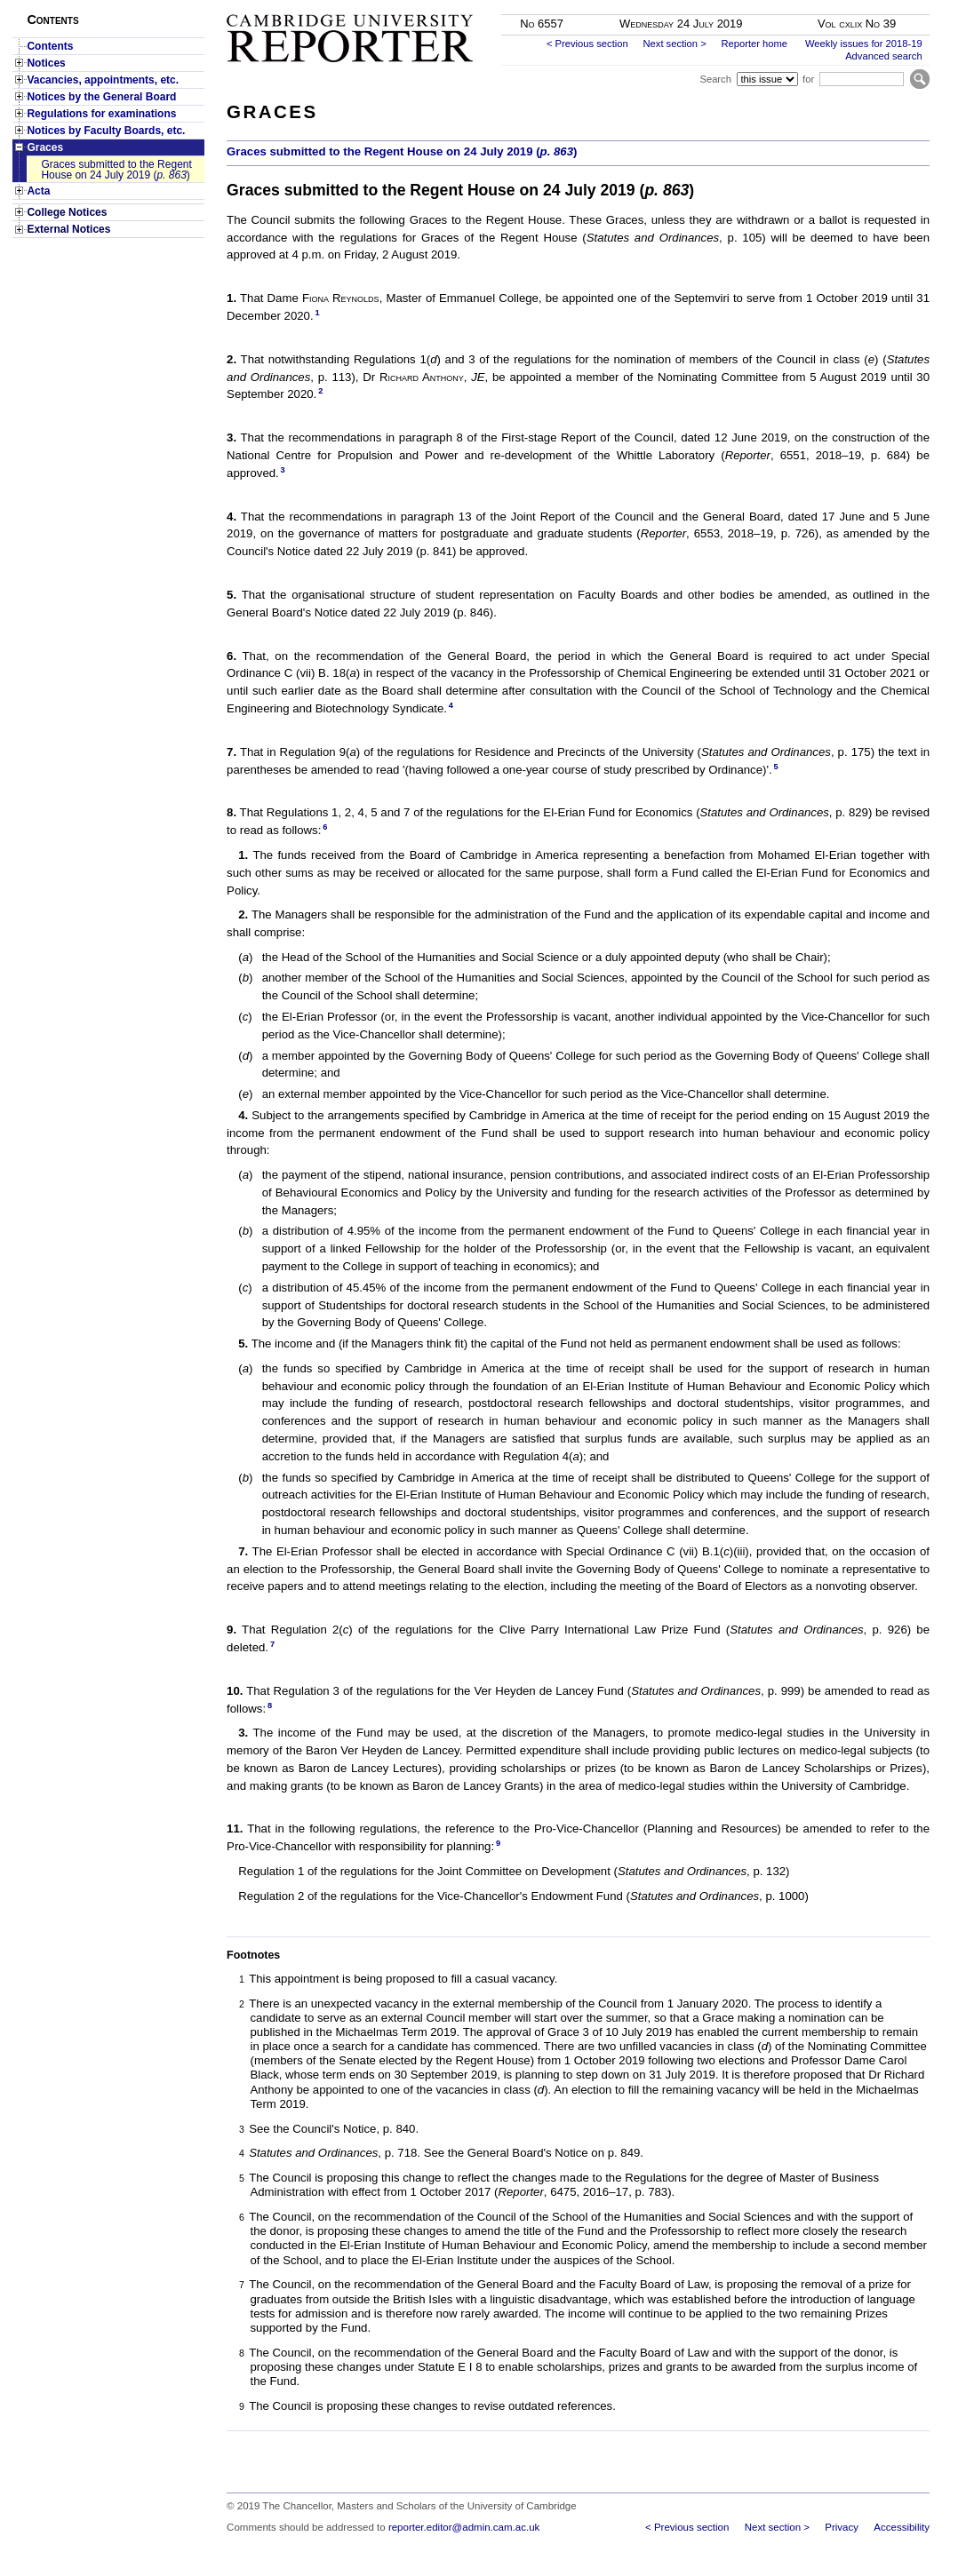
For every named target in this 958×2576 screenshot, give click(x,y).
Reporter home (754, 43)
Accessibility (902, 2527)
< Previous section (587, 43)
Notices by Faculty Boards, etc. (106, 130)
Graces (45, 147)
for (808, 79)
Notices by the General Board (101, 97)
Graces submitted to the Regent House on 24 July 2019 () (116, 169)
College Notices (67, 212)
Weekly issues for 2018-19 (863, 43)
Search (714, 79)
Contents (50, 46)
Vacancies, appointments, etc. (103, 80)
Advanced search (883, 56)
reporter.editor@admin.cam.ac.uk (463, 2527)
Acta (38, 191)
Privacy (841, 2527)
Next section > (674, 43)
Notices (46, 63)
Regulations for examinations (101, 113)
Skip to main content (883, 5)
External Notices (68, 229)
